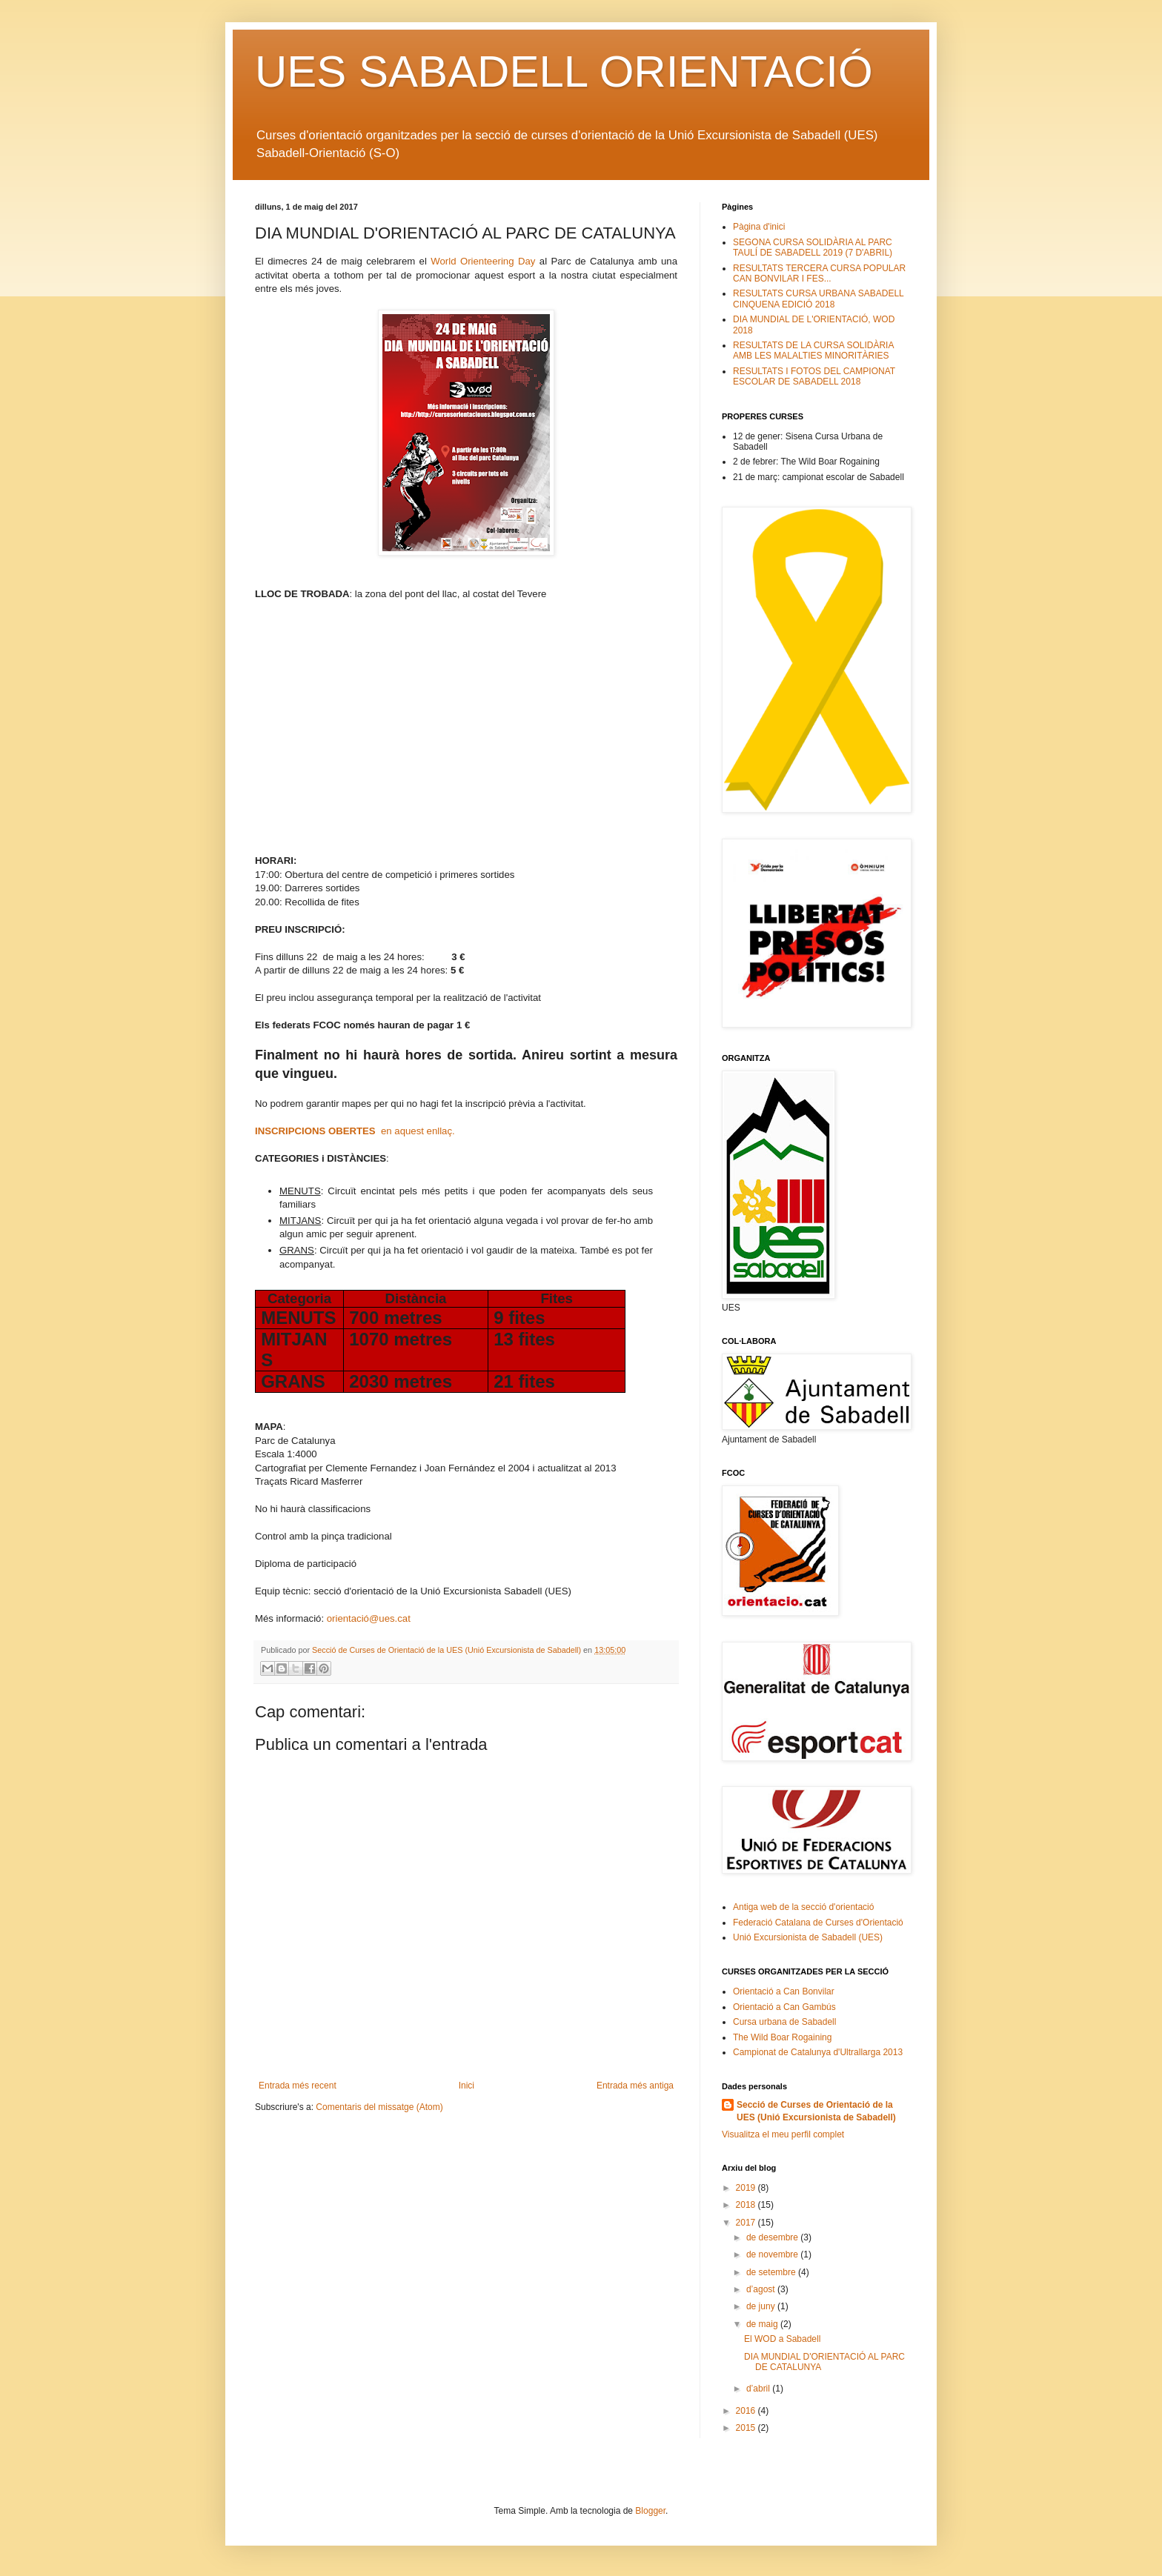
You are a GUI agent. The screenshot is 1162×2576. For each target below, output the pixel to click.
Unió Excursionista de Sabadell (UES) (808, 1937)
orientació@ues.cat (369, 1618)
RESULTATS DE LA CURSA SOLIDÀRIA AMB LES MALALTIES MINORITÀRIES (813, 350)
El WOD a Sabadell (782, 2339)
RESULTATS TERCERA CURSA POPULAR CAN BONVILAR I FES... (819, 273)
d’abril (759, 2388)
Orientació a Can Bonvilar (783, 1991)
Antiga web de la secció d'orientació (803, 1907)
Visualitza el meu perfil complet (783, 2134)
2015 (747, 2428)
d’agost (761, 2289)
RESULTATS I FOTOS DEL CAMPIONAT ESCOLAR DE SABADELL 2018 (814, 376)
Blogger (650, 2511)
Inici (466, 2085)
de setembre (772, 2272)
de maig (763, 2324)
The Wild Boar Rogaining (782, 2037)
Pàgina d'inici (759, 227)
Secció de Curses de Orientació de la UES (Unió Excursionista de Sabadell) (816, 2111)
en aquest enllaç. (355, 1130)
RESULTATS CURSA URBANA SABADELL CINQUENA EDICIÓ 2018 (818, 298)
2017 (747, 2222)
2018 (747, 2205)
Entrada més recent (297, 2085)
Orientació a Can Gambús (784, 2007)
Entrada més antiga (635, 2085)
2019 (747, 2188)
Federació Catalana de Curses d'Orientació (818, 1922)
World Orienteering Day (483, 261)
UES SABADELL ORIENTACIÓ (564, 71)
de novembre (773, 2254)
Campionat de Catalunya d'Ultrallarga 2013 (818, 2052)
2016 (747, 2411)
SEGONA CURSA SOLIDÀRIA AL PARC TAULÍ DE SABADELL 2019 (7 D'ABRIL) (812, 247)
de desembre (773, 2237)
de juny (761, 2306)
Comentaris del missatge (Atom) (379, 2107)
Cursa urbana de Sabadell (784, 2022)
